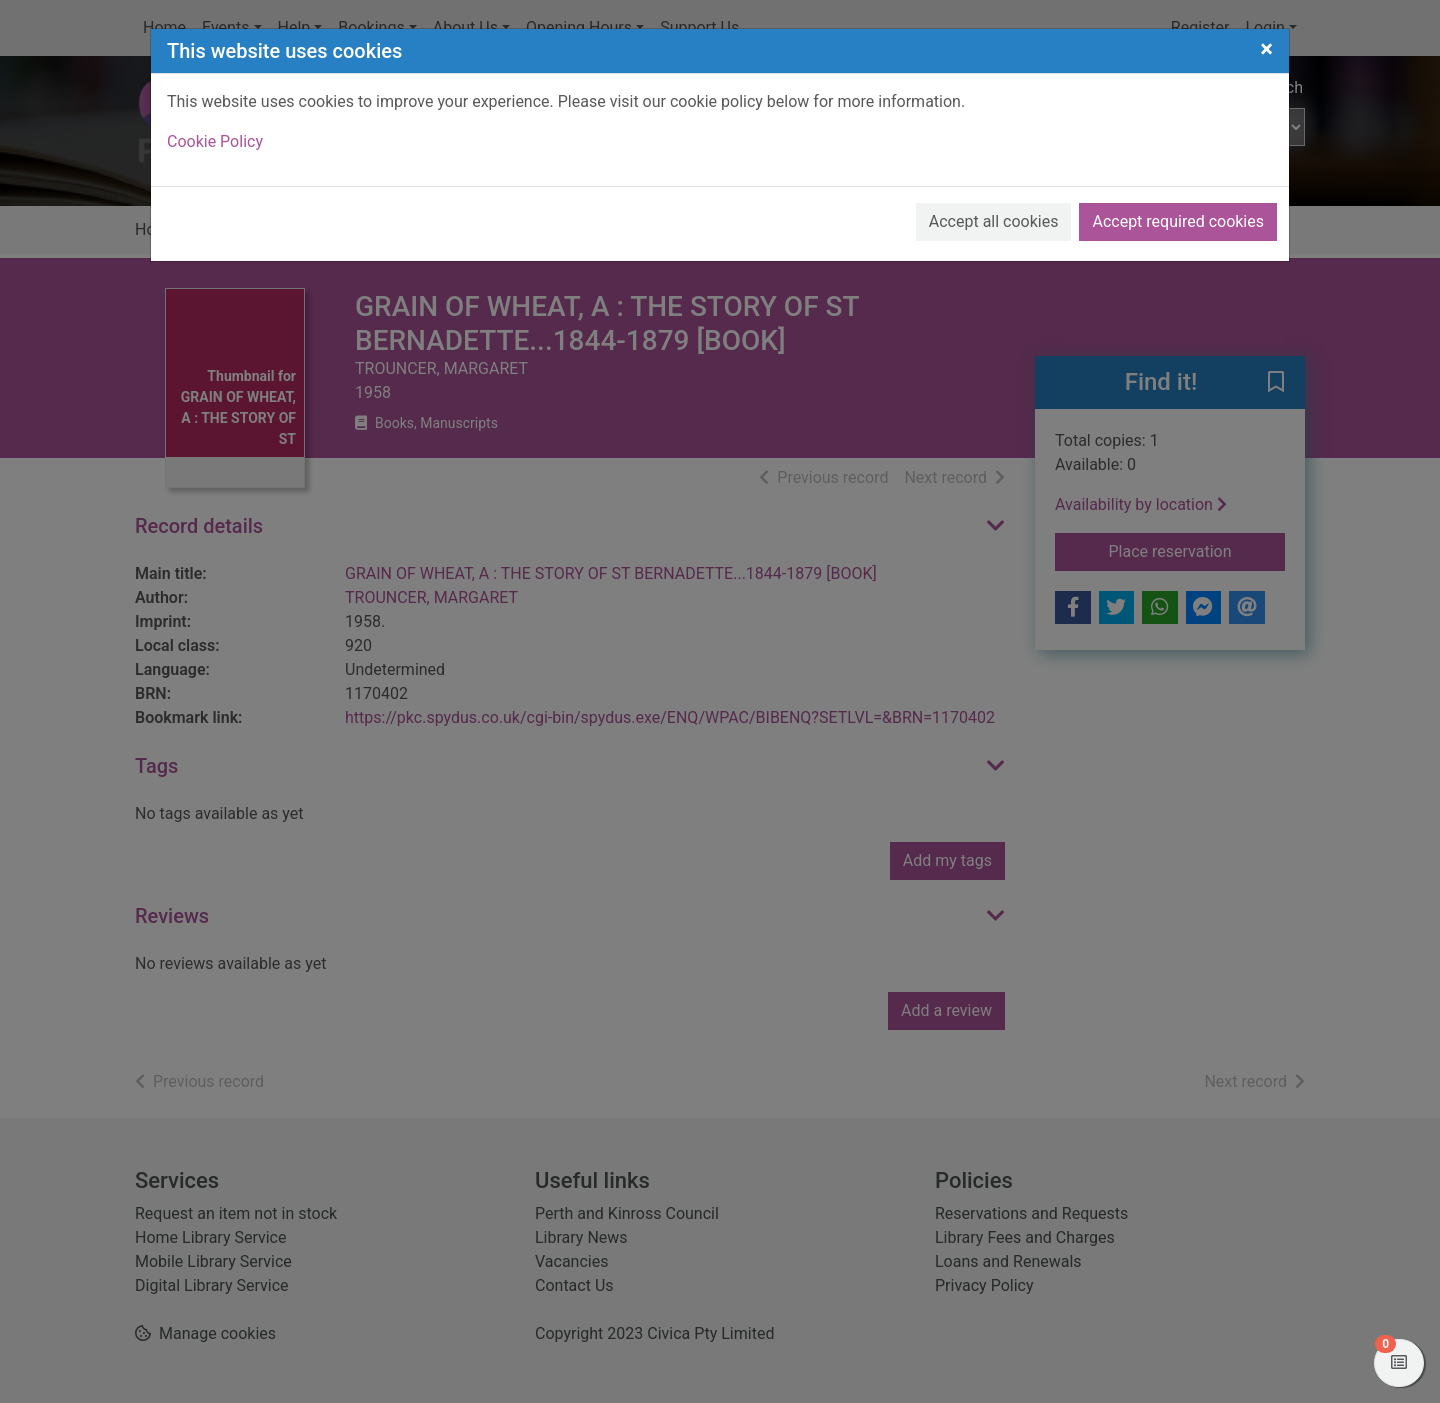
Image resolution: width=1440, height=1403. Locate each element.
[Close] (1266, 49)
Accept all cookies (994, 221)
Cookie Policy (215, 141)
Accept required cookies (1178, 221)
